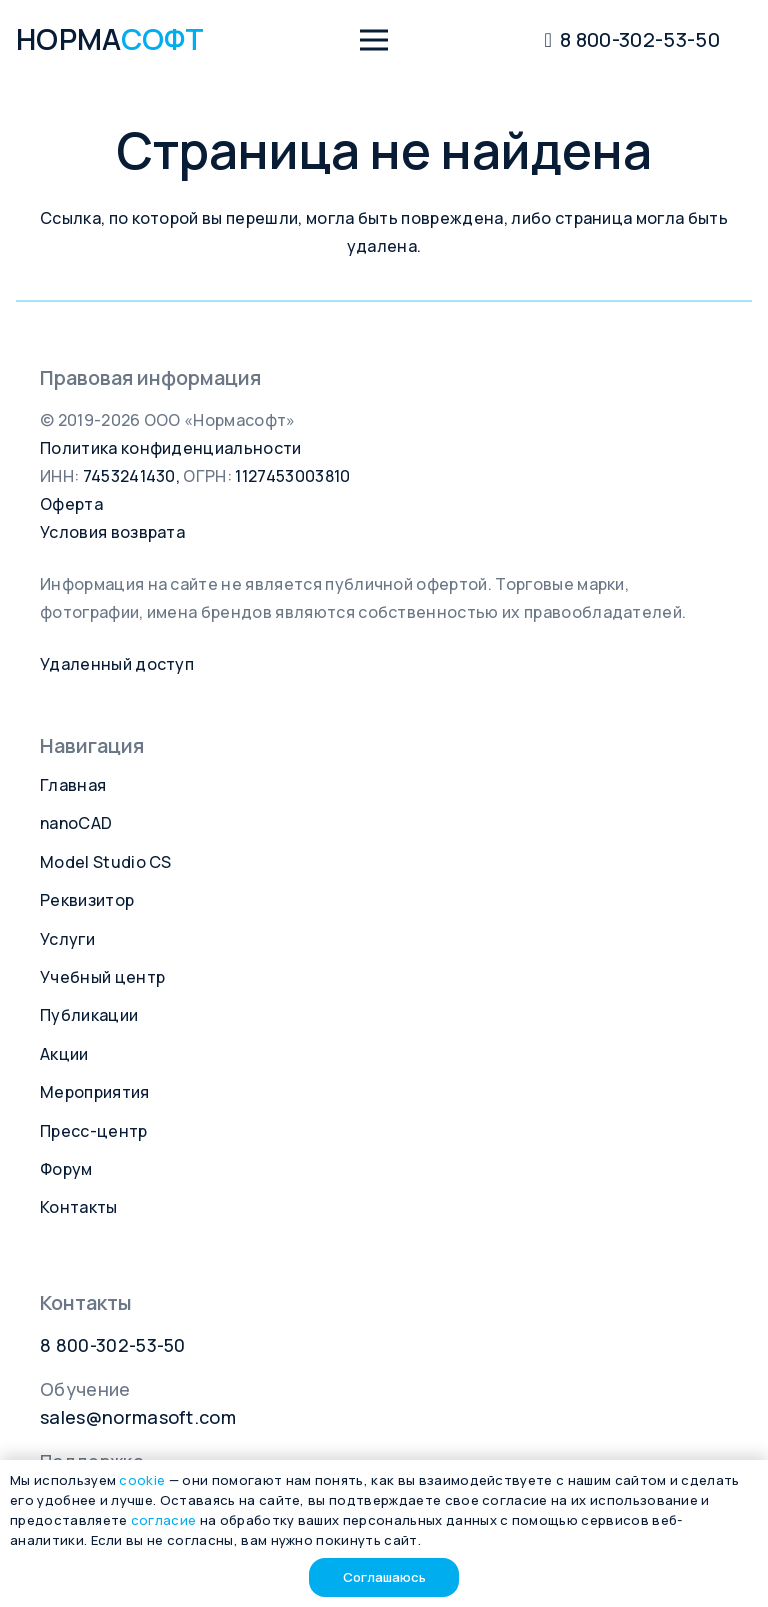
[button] (374, 40)
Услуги (67, 939)
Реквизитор (87, 900)
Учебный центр (102, 977)
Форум (66, 1169)
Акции (64, 1054)
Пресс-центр (94, 1131)
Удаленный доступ (117, 664)
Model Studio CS (106, 862)
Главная (73, 785)
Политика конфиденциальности (171, 448)
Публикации (89, 1015)
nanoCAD (76, 823)
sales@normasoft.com (138, 1417)
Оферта (71, 504)
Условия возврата (112, 532)
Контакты (79, 1207)
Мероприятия (95, 1092)
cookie (142, 1480)
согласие (164, 1520)
